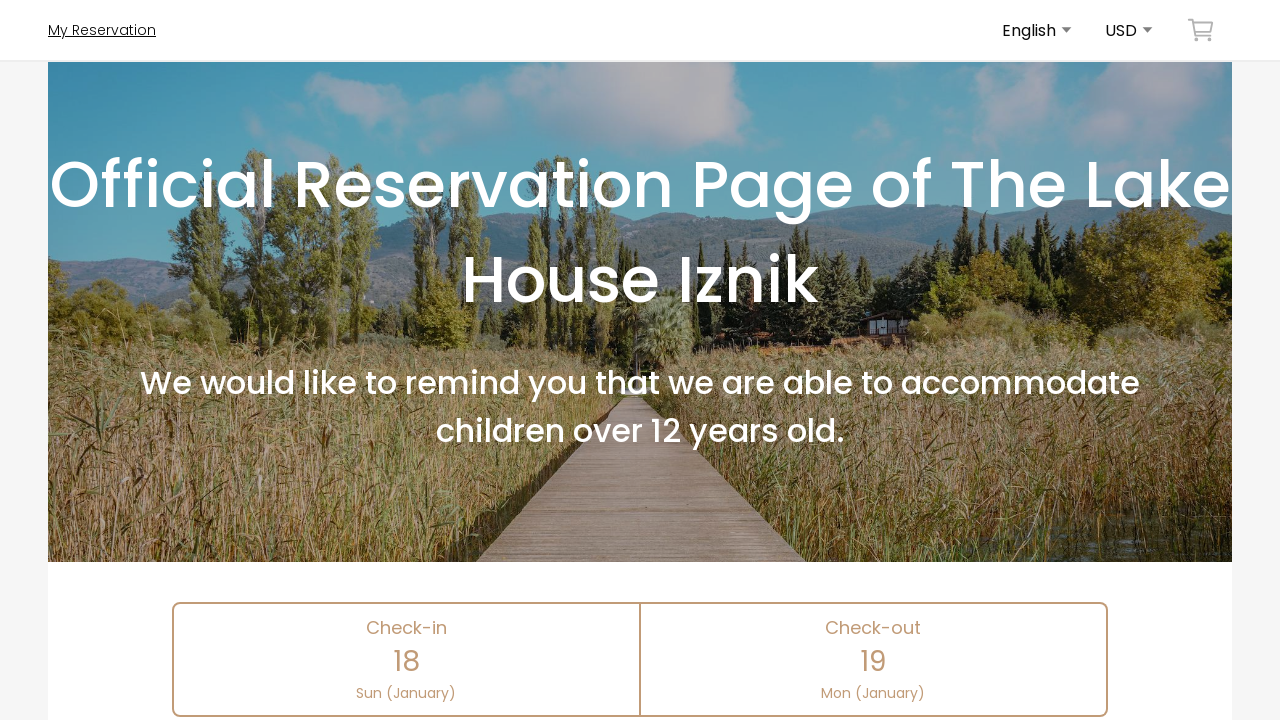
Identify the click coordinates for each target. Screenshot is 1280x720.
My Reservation (102, 30)
